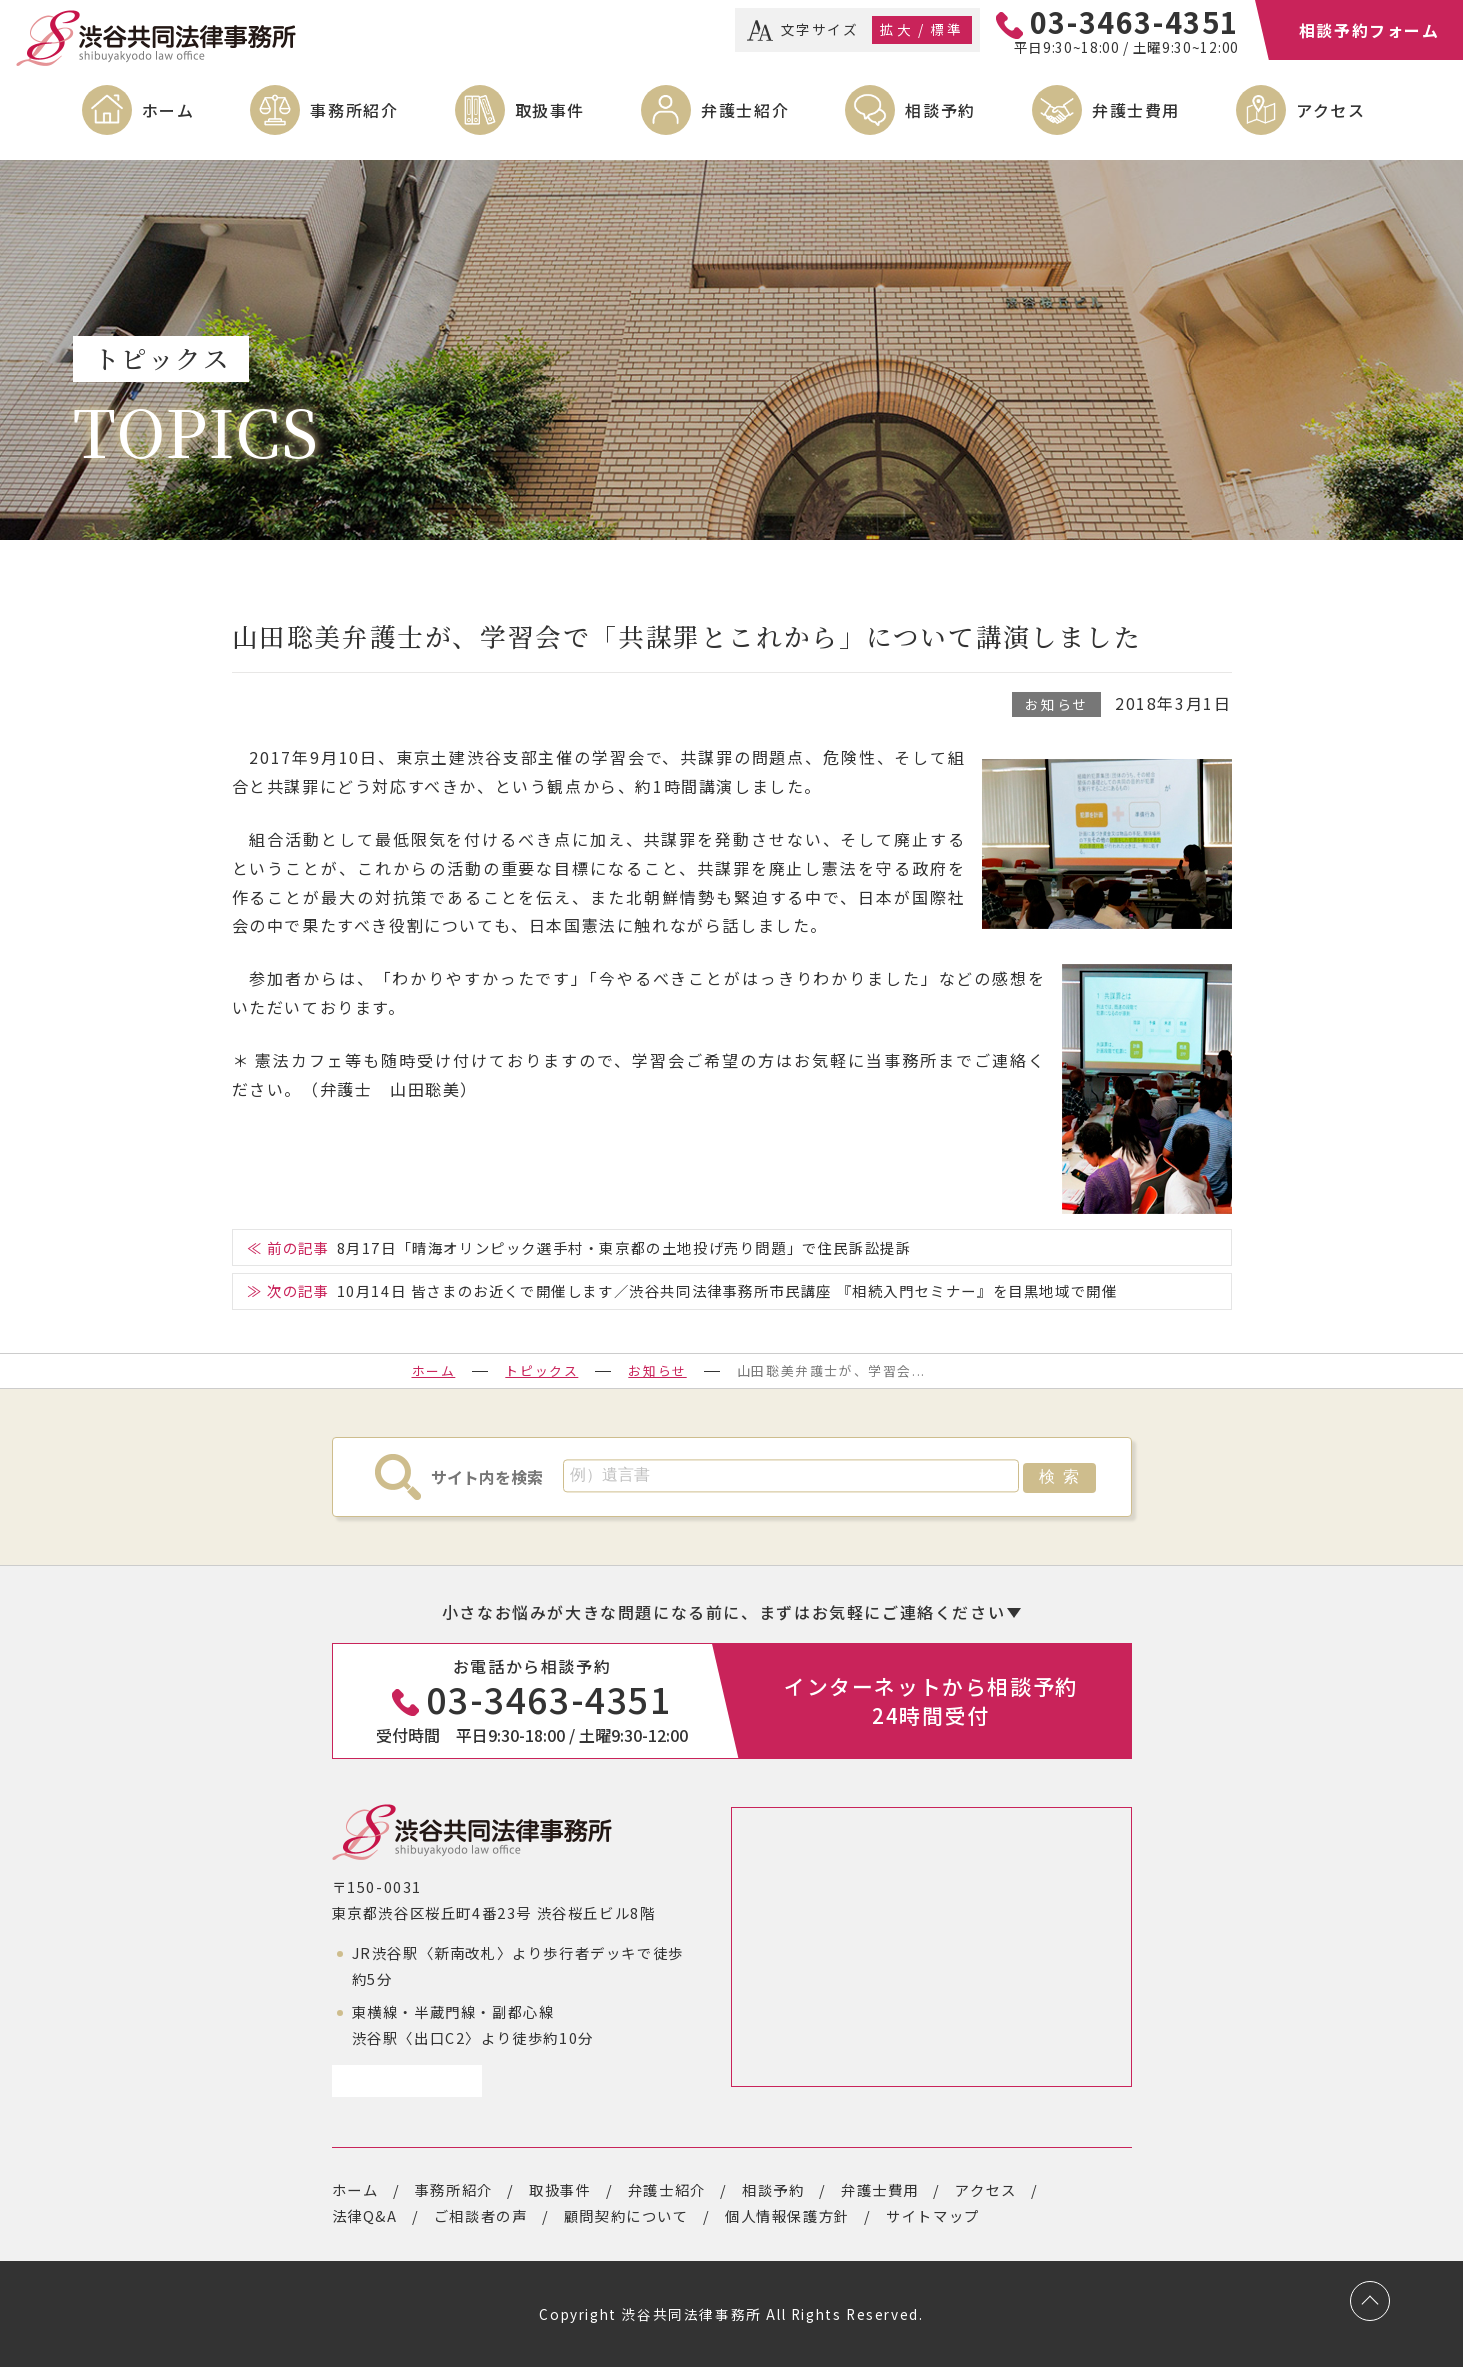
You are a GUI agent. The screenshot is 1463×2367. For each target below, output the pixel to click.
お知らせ (1056, 704)
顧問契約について (626, 2215)
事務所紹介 (354, 110)
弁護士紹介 (745, 110)
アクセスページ (399, 2080)
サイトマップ (933, 2215)
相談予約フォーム (1369, 30)
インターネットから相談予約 (931, 1700)
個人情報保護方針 (787, 2215)
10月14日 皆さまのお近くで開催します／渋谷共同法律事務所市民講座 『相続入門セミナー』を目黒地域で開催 (727, 1290)
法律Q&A (365, 2215)
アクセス (1330, 110)
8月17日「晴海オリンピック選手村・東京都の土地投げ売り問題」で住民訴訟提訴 (624, 1247)
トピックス (541, 1370)
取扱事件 (550, 110)
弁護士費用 (1136, 110)
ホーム (168, 110)
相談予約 (940, 110)
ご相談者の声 (481, 2215)
